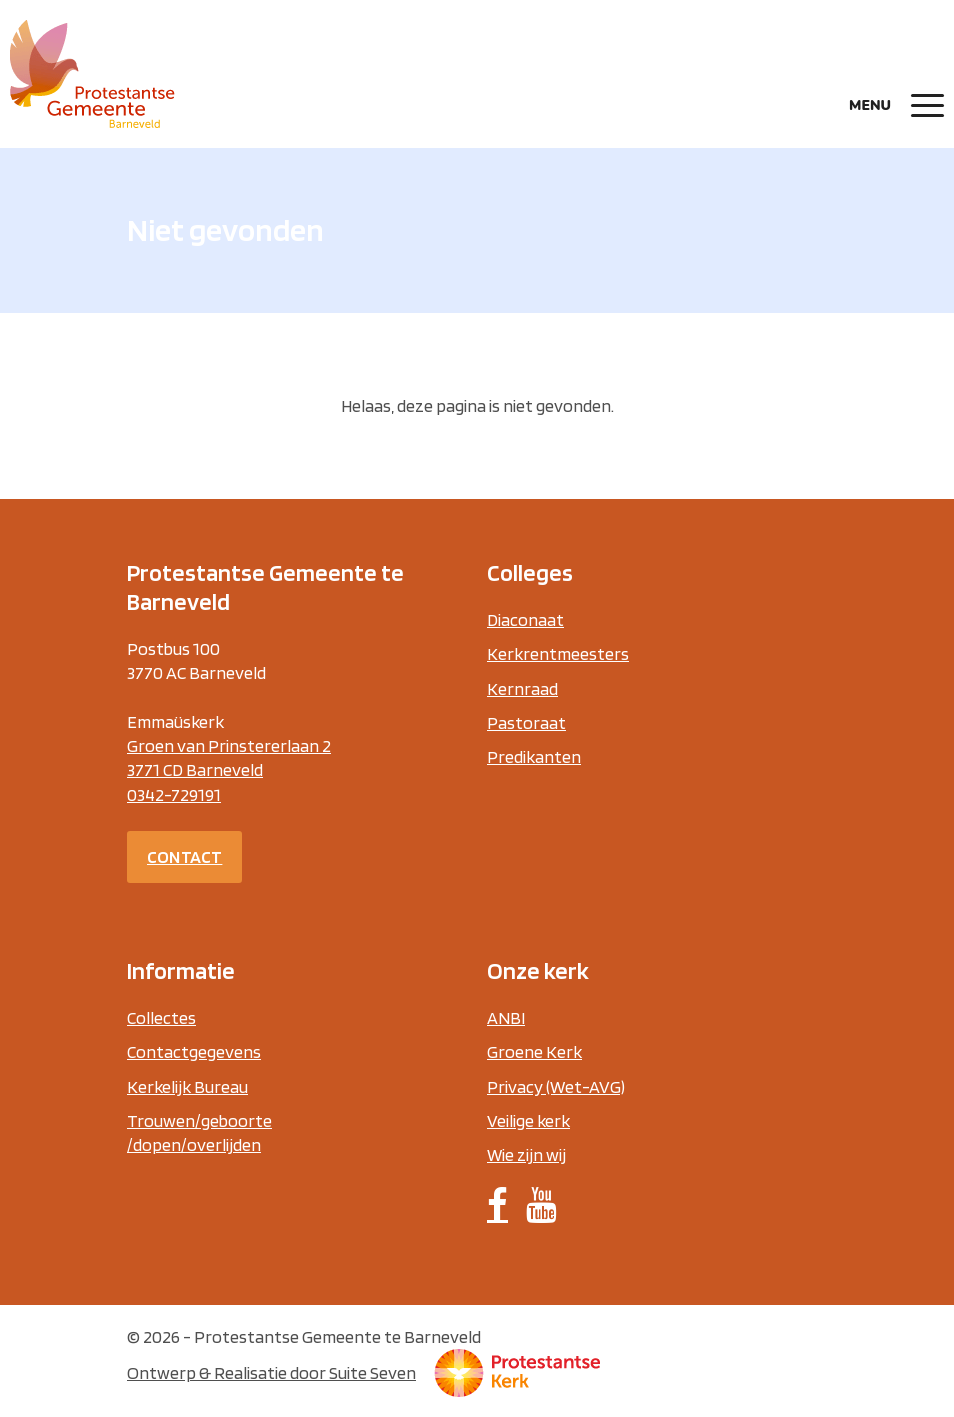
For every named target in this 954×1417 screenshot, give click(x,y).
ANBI (506, 1017)
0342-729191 (174, 794)
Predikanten (534, 756)
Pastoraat (526, 722)
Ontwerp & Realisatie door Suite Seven (271, 1372)
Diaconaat (525, 619)
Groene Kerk (534, 1051)
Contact (184, 856)
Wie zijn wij (526, 1154)
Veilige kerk (528, 1120)
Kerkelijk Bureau (187, 1086)
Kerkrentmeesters (558, 653)
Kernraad (522, 688)
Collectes (161, 1017)
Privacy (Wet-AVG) (556, 1086)
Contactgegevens (194, 1051)
